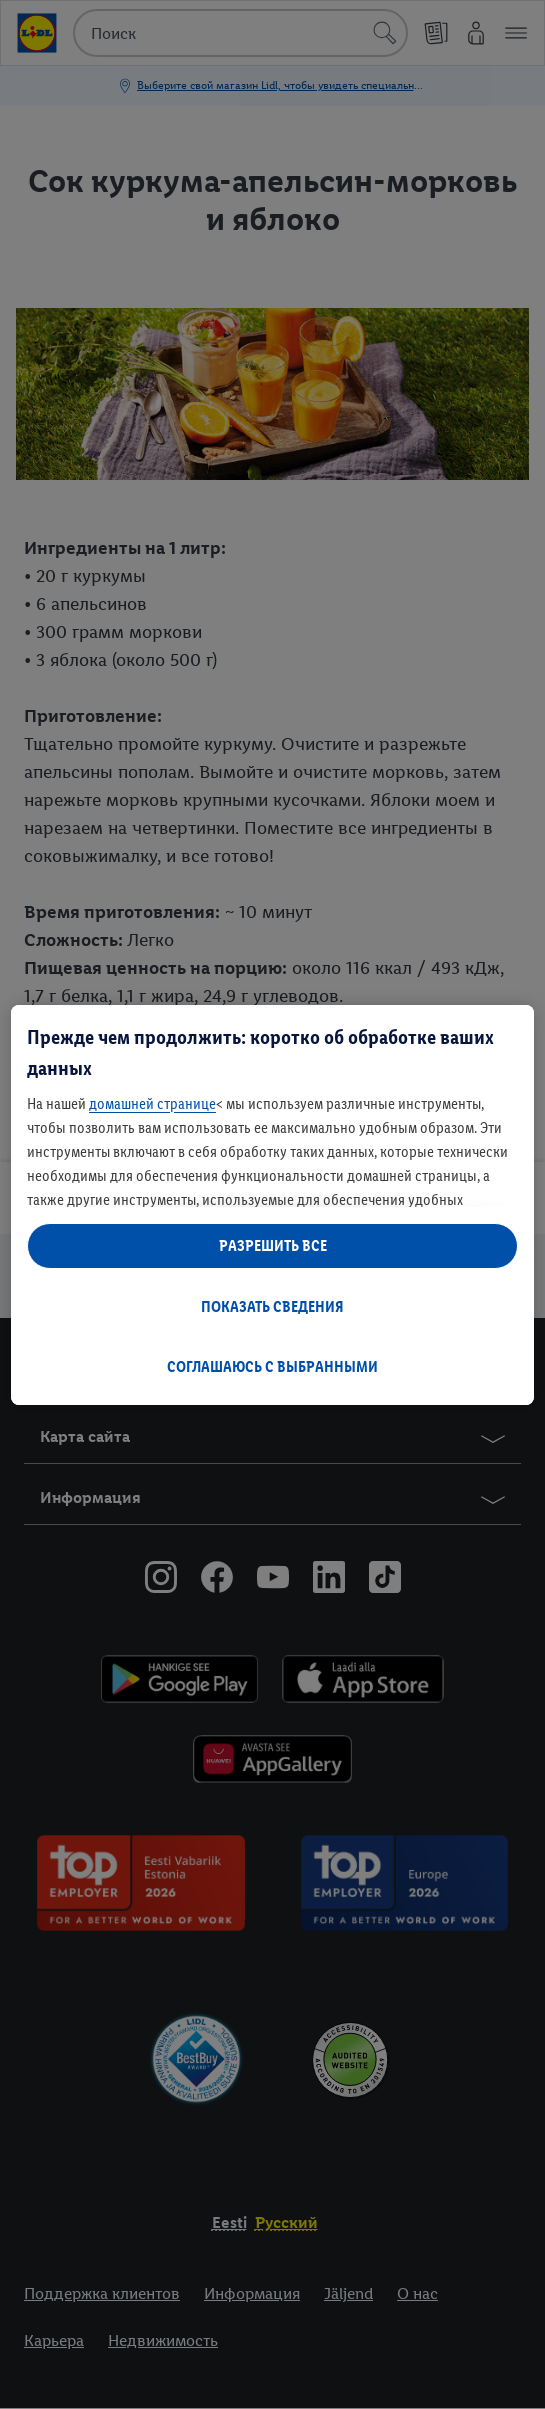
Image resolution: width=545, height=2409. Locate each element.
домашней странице (152, 1103)
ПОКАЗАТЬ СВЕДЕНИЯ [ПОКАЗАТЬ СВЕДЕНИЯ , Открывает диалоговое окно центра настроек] (272, 1306)
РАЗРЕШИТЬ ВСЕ (273, 1245)
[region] (272, 1205)
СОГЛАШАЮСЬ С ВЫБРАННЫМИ (272, 1366)
